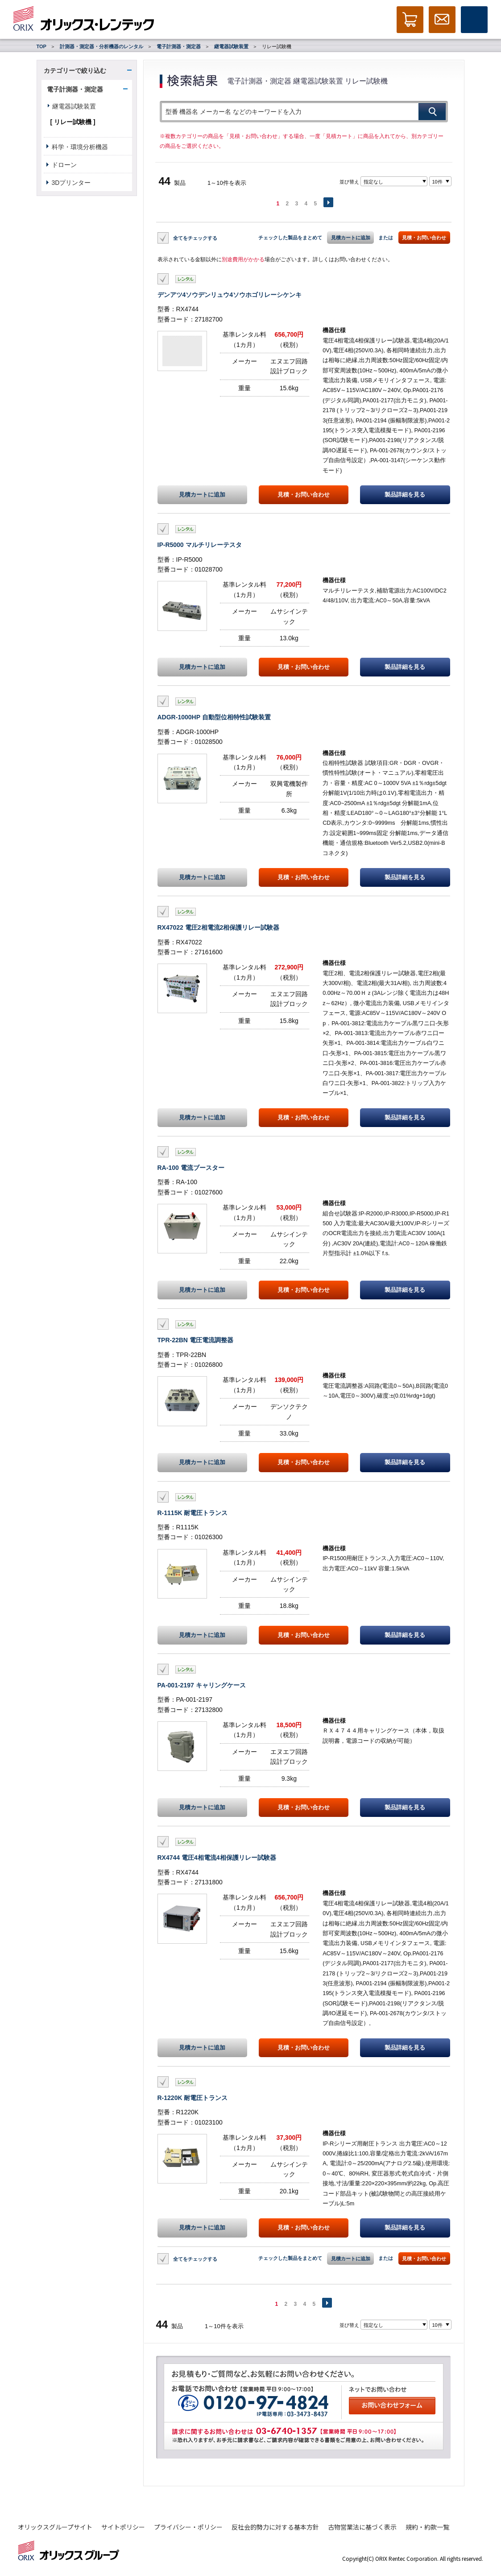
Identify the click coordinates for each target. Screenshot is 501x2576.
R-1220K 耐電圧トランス (192, 2097)
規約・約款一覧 (427, 2526)
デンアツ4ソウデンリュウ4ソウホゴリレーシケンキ (229, 294)
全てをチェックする (195, 237)
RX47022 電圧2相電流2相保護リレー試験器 (218, 927)
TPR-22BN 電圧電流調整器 (195, 1340)
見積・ (303, 495)
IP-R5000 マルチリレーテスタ (199, 544)
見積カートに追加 (350, 237)
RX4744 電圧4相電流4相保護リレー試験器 (216, 1857)
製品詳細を (405, 495)
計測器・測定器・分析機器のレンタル (101, 46)
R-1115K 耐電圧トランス (192, 1512)
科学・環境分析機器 (80, 146)
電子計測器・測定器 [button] (75, 89)
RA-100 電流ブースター (190, 1167)
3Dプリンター (71, 182)
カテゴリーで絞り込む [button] (75, 70)
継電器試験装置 (231, 46)
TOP (41, 46)
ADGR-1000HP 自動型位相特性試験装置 (214, 717)
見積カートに (202, 495)
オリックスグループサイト (55, 2526)
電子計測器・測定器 (179, 46)
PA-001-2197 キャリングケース (201, 1685)
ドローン (64, 164)
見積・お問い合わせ (424, 237)
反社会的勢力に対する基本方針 (275, 2526)
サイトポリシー (123, 2526)
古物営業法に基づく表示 (362, 2526)
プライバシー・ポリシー (188, 2526)
